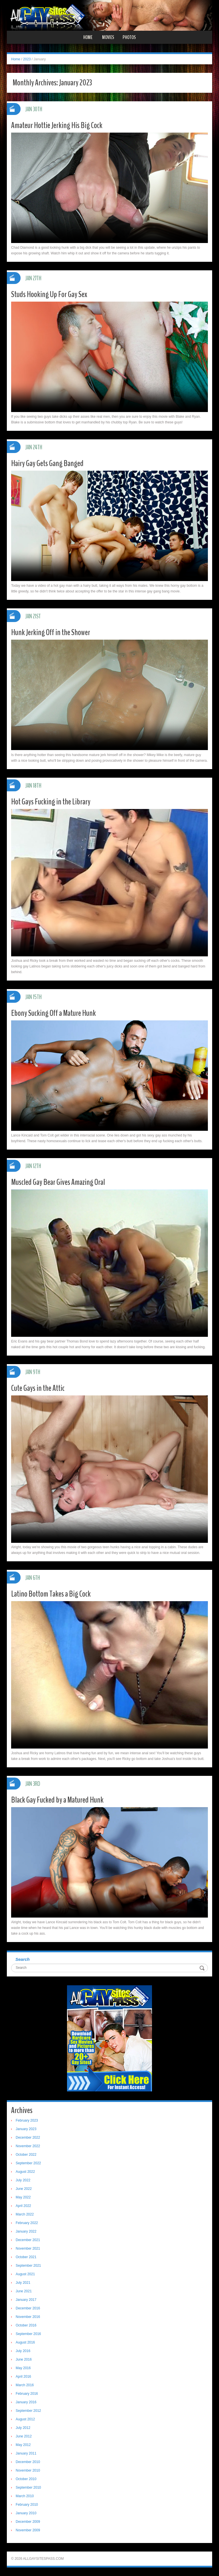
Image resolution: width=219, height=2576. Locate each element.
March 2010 (25, 2496)
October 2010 (26, 2479)
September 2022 (28, 2163)
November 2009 (28, 2530)
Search (22, 1959)
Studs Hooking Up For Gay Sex (49, 294)
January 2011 (26, 2453)
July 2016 (23, 2351)
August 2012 (25, 2419)
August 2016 (25, 2342)
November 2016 (28, 2317)
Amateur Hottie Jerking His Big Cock (56, 125)
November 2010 (28, 2470)
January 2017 (26, 2300)
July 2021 (23, 2283)
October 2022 (26, 2155)
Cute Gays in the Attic (37, 1388)
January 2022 (26, 2231)
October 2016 (26, 2325)
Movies (108, 37)
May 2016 (23, 2368)
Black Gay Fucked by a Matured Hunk (57, 1800)
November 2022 (28, 2146)
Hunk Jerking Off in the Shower (50, 632)
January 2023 (26, 2129)
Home (87, 37)
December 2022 (28, 2138)
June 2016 (24, 2359)
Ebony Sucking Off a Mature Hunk (53, 1013)
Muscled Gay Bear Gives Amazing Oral (58, 1182)
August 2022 (25, 2172)
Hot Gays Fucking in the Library (50, 802)
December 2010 (28, 2462)
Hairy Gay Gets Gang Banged (47, 463)
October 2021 (26, 2257)
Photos (129, 37)
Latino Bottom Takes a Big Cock (51, 1594)
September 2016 (28, 2334)
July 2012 (23, 2428)
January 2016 (26, 2402)
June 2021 (24, 2291)
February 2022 (27, 2223)
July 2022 (23, 2180)
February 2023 (27, 2120)
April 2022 (23, 2206)
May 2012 (23, 2445)
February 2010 (27, 2505)
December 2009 (28, 2522)
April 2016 (23, 2377)
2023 (27, 59)
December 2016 (28, 2308)
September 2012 (28, 2411)
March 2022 (25, 2214)
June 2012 (24, 2436)
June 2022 (24, 2189)
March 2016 (25, 2385)
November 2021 (28, 2248)
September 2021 (28, 2266)
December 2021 (28, 2240)
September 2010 (28, 2487)
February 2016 (27, 2394)
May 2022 (23, 2197)
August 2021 (25, 2274)
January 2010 (26, 2513)
